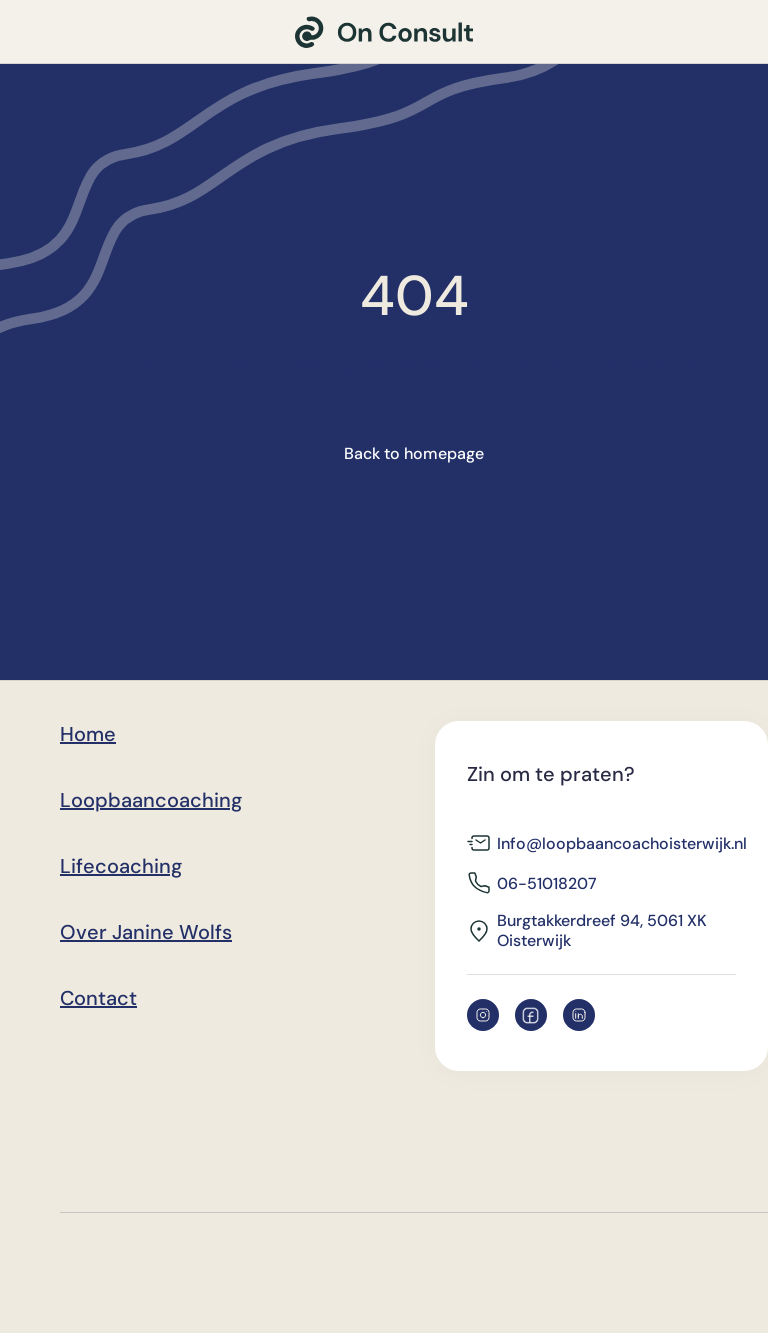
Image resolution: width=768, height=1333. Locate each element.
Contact (98, 998)
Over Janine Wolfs (146, 932)
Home (88, 734)
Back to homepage (414, 453)
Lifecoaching (121, 866)
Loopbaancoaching (151, 800)
